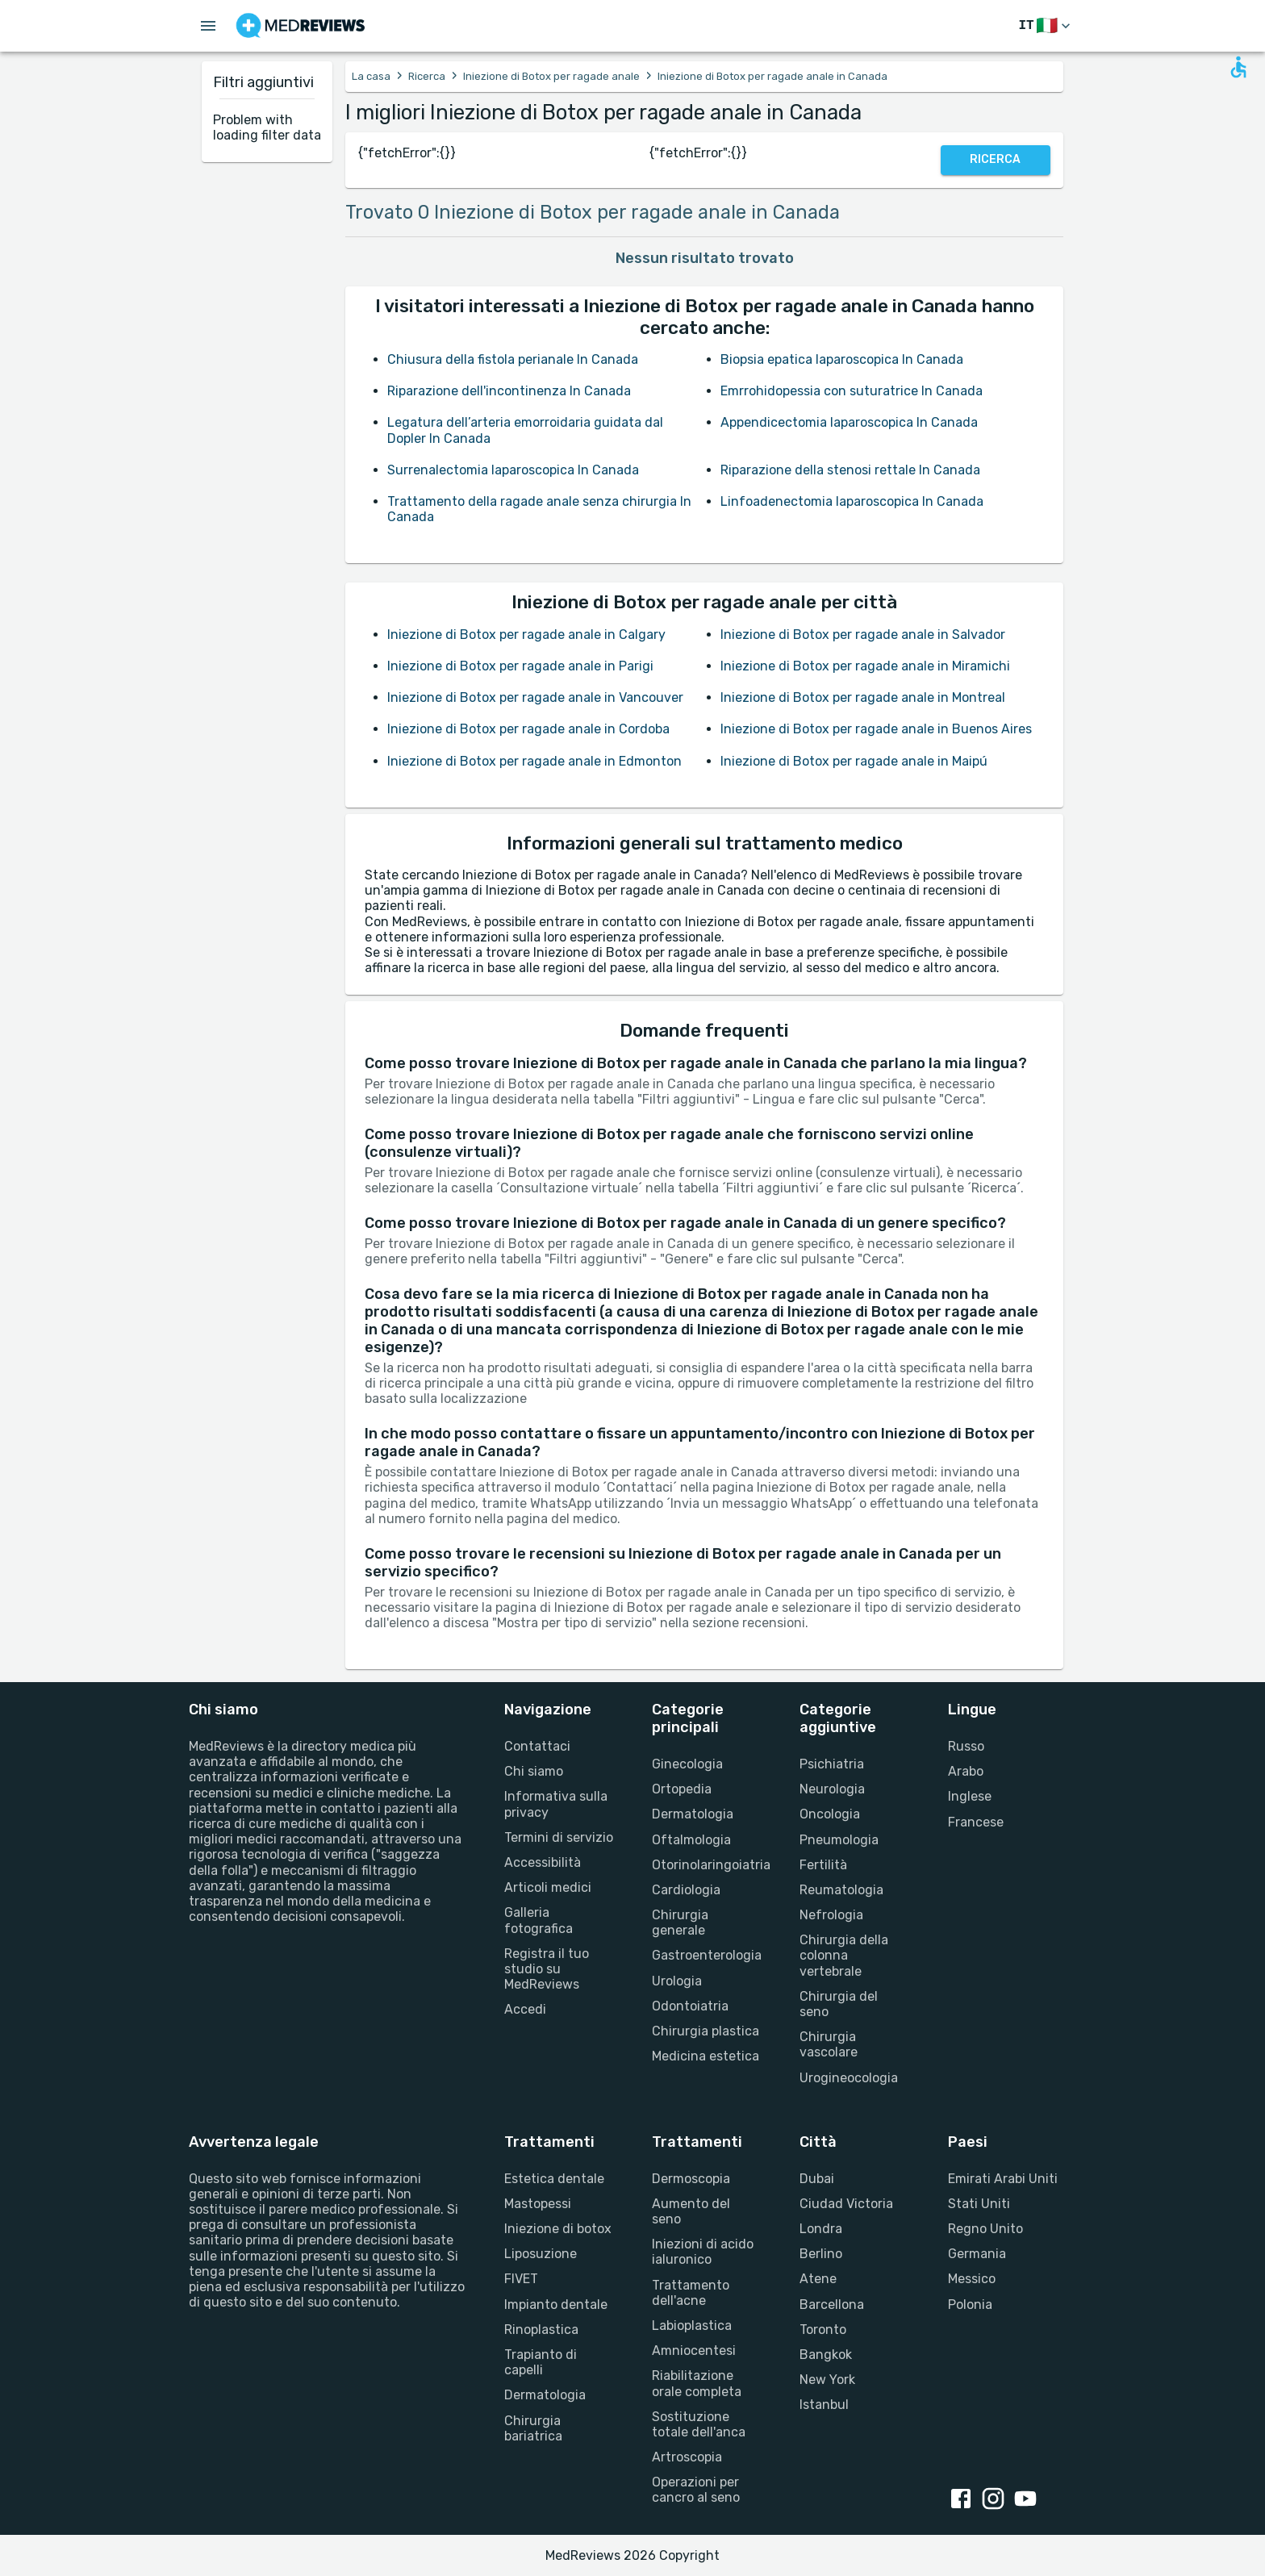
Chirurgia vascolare (828, 2044)
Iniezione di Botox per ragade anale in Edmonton (534, 761)
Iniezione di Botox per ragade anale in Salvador (862, 634)
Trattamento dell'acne (690, 2292)
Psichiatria (831, 1764)
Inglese (970, 1796)
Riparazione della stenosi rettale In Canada (850, 470)
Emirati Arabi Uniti (1003, 2178)
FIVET (521, 2278)
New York (827, 2379)
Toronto (822, 2329)
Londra (820, 2228)
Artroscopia (687, 2457)
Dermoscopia (691, 2178)
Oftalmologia (691, 1839)
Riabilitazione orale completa (696, 2383)
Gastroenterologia (706, 1955)
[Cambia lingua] (1046, 26)
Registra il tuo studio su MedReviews (546, 1969)
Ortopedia (682, 1789)
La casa (371, 76)
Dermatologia (692, 1814)
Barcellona (831, 2304)
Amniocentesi (694, 2350)
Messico (972, 2278)
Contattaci (537, 1746)
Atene (818, 2278)
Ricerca (426, 76)
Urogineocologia (848, 2077)
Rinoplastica (541, 2329)
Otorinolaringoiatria (706, 1865)
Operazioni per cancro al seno (696, 2489)
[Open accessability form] (1238, 67)
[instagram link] (996, 2500)
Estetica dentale (554, 2178)
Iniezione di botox (558, 2228)
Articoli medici (547, 1887)
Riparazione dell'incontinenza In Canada (509, 391)
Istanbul (824, 2404)
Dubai (816, 2178)
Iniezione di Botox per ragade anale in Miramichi (865, 666)
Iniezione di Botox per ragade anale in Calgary (526, 634)
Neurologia (832, 1789)
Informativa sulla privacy (555, 1804)
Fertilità (823, 1865)
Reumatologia (841, 1890)
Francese (976, 1822)
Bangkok (825, 2354)
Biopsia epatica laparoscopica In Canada (841, 359)
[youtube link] (1028, 2500)
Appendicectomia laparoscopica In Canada (849, 422)
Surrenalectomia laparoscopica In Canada (513, 470)
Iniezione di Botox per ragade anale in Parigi (520, 666)
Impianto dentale (555, 2304)
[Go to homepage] (300, 26)
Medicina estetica (705, 2056)
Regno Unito (985, 2228)
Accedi (525, 2009)
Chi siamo (533, 1771)
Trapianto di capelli (540, 2362)
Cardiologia (686, 1890)
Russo (966, 1746)
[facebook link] (964, 2500)
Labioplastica (692, 2325)
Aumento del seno (691, 2211)
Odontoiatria (690, 2006)
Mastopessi (537, 2203)
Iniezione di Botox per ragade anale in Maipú (853, 761)
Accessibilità (542, 1862)
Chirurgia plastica (705, 2031)
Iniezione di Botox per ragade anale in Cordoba (528, 729)
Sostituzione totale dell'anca (698, 2424)
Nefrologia (831, 1915)
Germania (977, 2253)
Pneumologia (839, 1839)
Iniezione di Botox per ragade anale (551, 76)
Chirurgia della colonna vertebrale (843, 1955)
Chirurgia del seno (838, 2004)
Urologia (677, 1981)
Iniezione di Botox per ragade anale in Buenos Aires (876, 729)
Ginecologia (687, 1764)
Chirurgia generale (680, 1922)
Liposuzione (540, 2253)
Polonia (970, 2304)
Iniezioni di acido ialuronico (703, 2251)
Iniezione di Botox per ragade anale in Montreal (862, 697)
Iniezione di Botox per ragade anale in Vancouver (535, 697)
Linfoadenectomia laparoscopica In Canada (851, 501)
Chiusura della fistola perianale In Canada (512, 359)
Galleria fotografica (538, 1920)
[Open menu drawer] (208, 25)
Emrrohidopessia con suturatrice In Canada (851, 391)
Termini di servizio (558, 1837)
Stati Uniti (979, 2203)
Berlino (820, 2253)
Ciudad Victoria (846, 2203)
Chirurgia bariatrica (533, 2428)
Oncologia (829, 1814)
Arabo (965, 1771)
